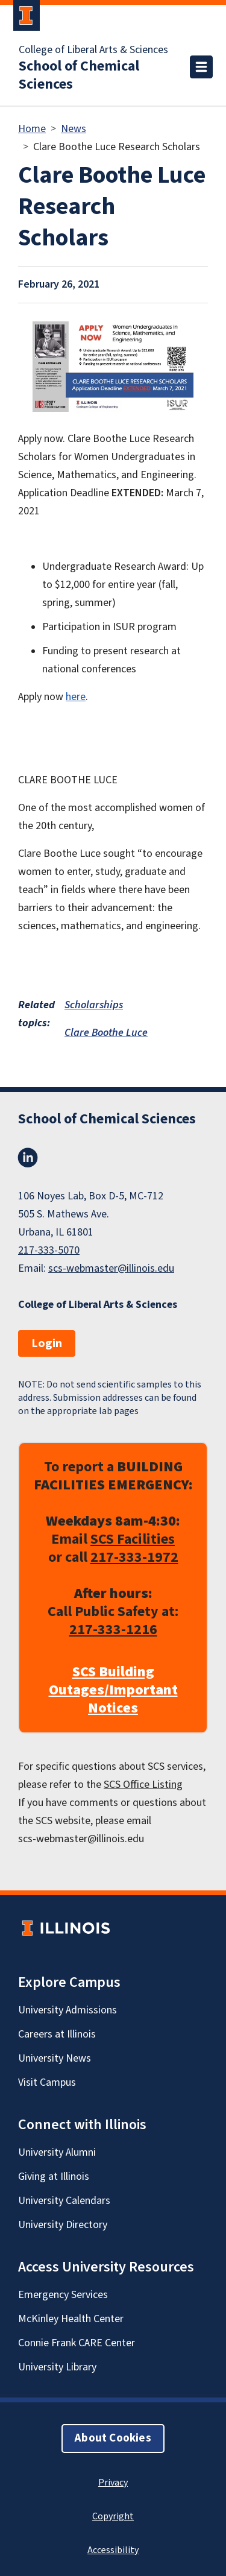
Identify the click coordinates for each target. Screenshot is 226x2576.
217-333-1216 (113, 1629)
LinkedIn (27, 1157)
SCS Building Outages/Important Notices (113, 1690)
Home (32, 128)
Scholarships (93, 1004)
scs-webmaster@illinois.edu (111, 1268)
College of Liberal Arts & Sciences (93, 50)
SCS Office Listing (143, 1784)
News (73, 128)
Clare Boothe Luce (106, 1032)
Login (46, 1343)
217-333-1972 (134, 1557)
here (76, 696)
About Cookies (113, 2438)
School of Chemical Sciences (79, 75)
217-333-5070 (49, 1250)
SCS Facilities (132, 1539)
